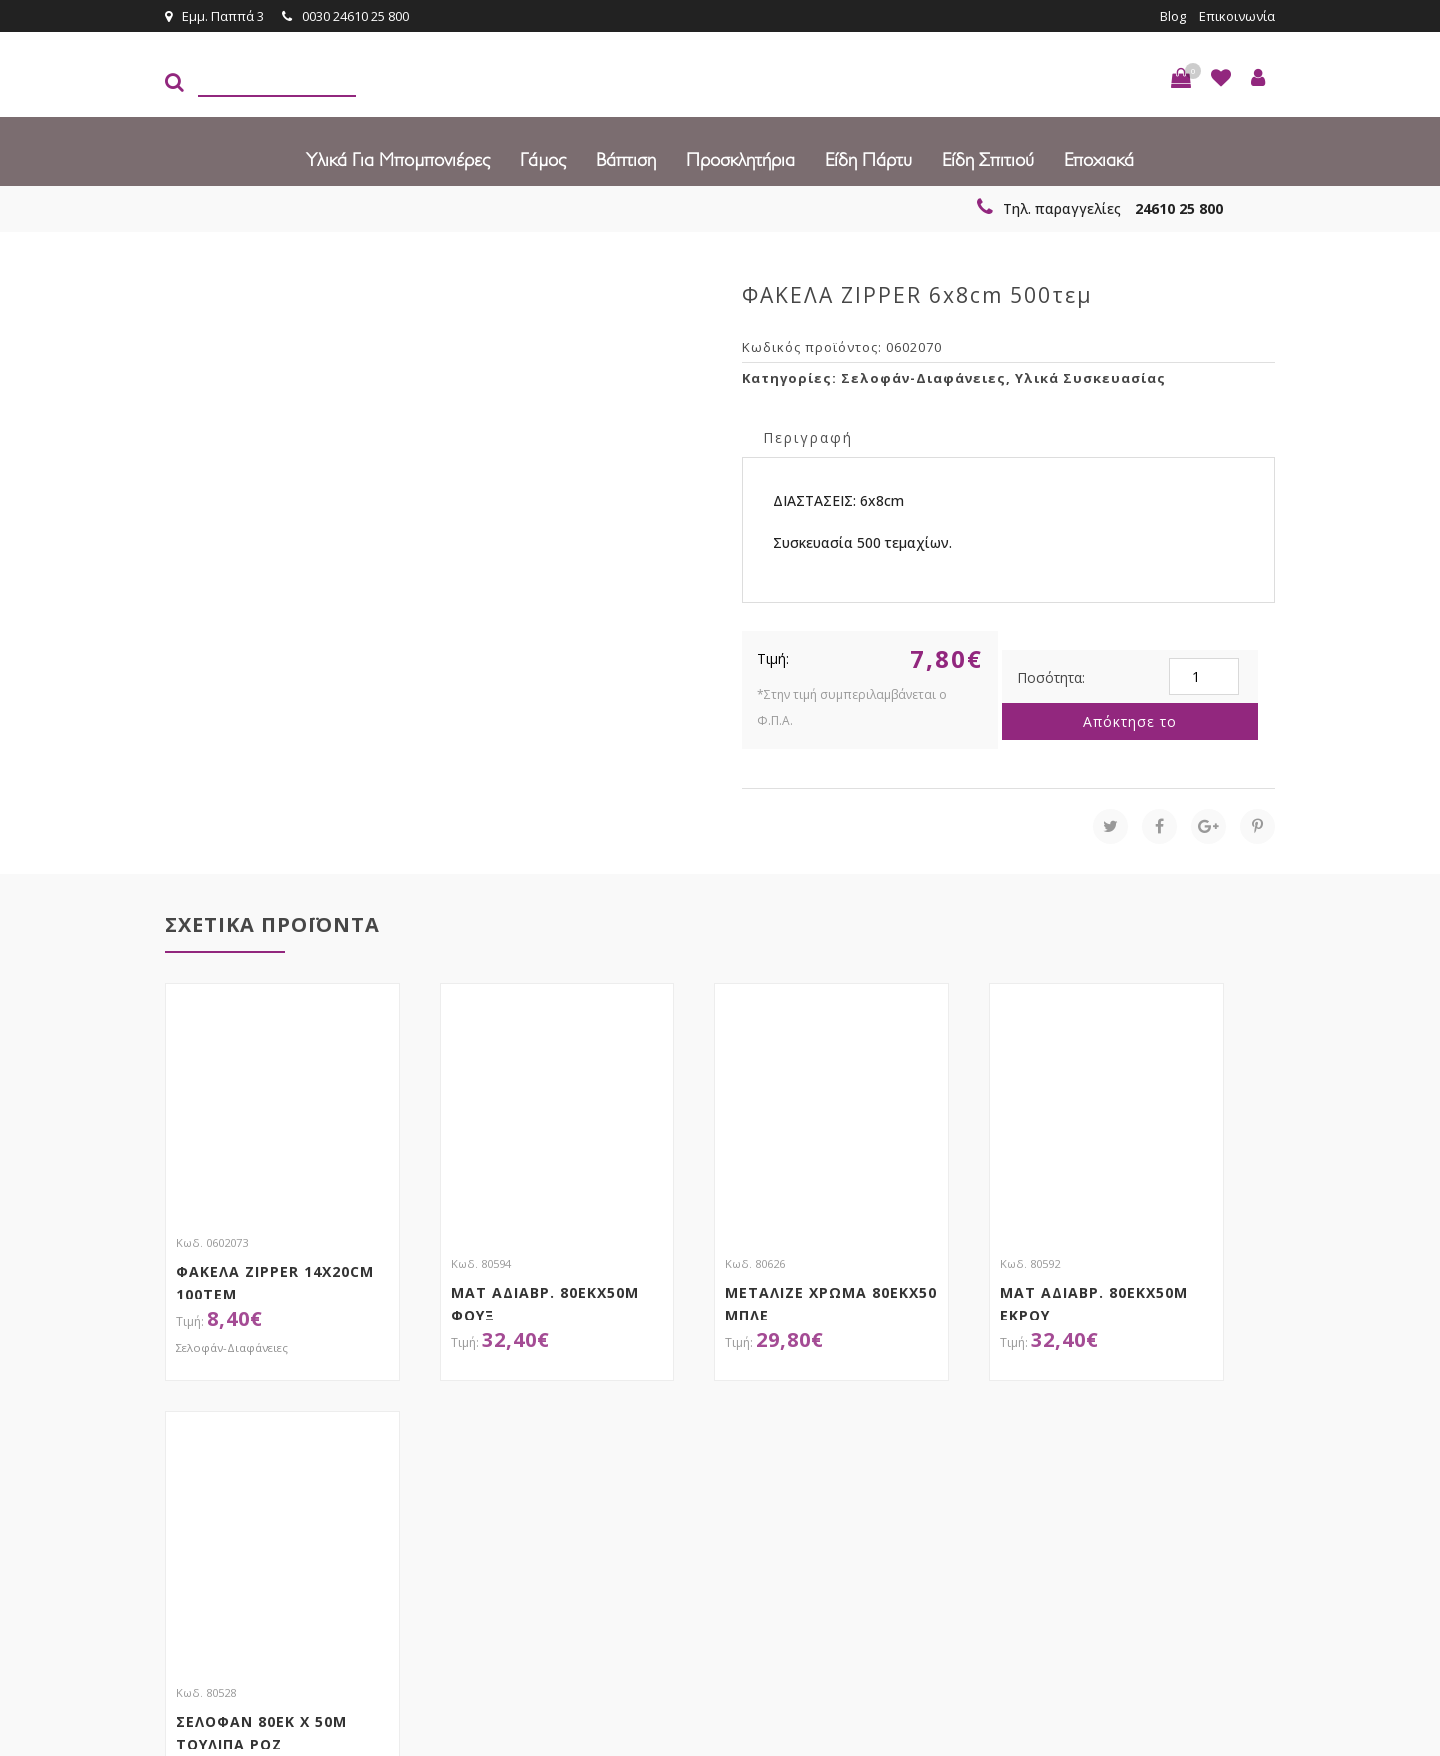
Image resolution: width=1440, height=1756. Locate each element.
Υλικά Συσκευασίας (1090, 378)
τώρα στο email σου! (490, 1451)
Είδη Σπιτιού (988, 160)
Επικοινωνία (1237, 16)
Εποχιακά (1099, 160)
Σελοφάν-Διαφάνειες (923, 378)
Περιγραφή (808, 437)
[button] (1181, 78)
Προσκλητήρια (740, 160)
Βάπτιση (626, 160)
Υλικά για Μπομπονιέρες (398, 160)
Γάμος (543, 160)
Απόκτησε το (1130, 721)
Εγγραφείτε (1221, 1452)
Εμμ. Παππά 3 (214, 16)
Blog (1173, 16)
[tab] (808, 436)
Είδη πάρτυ (868, 160)
